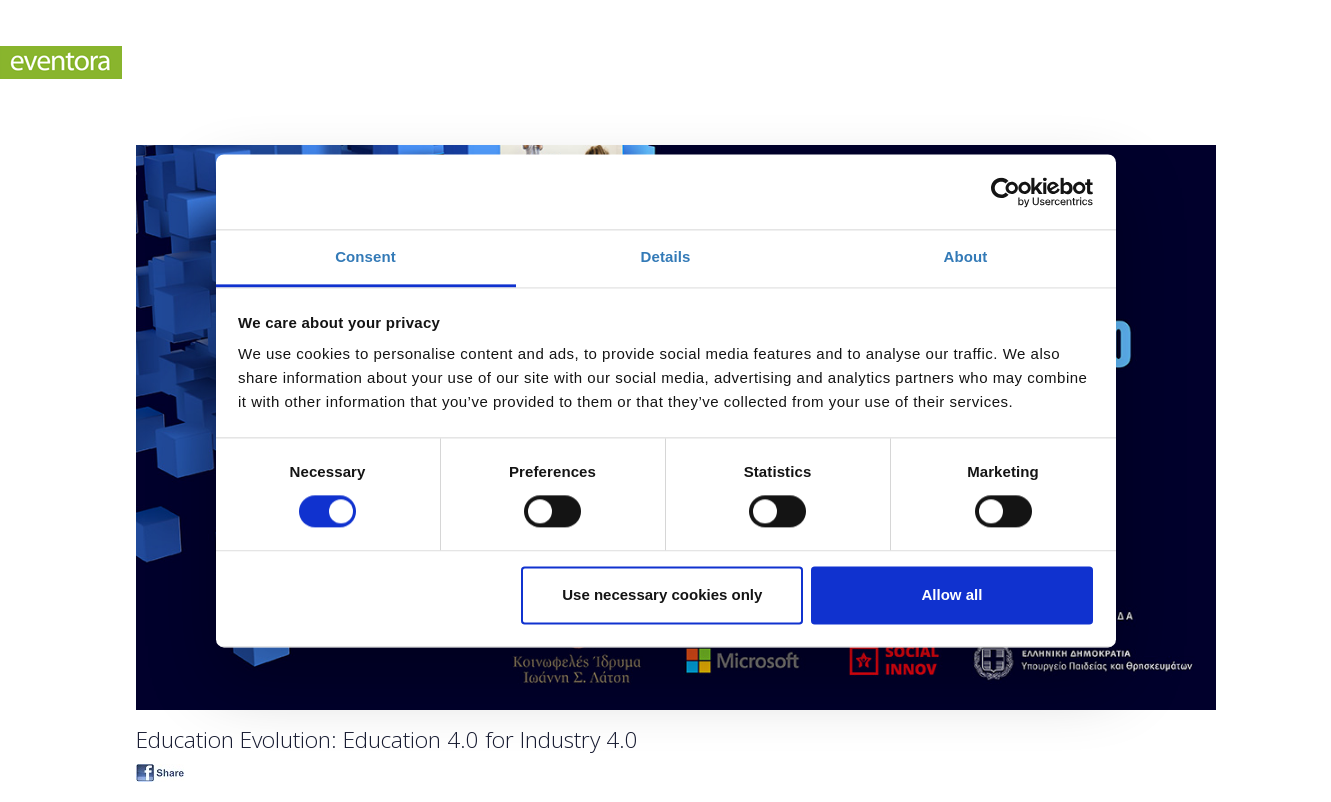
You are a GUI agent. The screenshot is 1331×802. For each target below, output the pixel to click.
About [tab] (966, 256)
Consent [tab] (365, 256)
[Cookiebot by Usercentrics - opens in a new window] (1005, 192)
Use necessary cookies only (662, 594)
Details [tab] (666, 256)
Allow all (952, 594)
